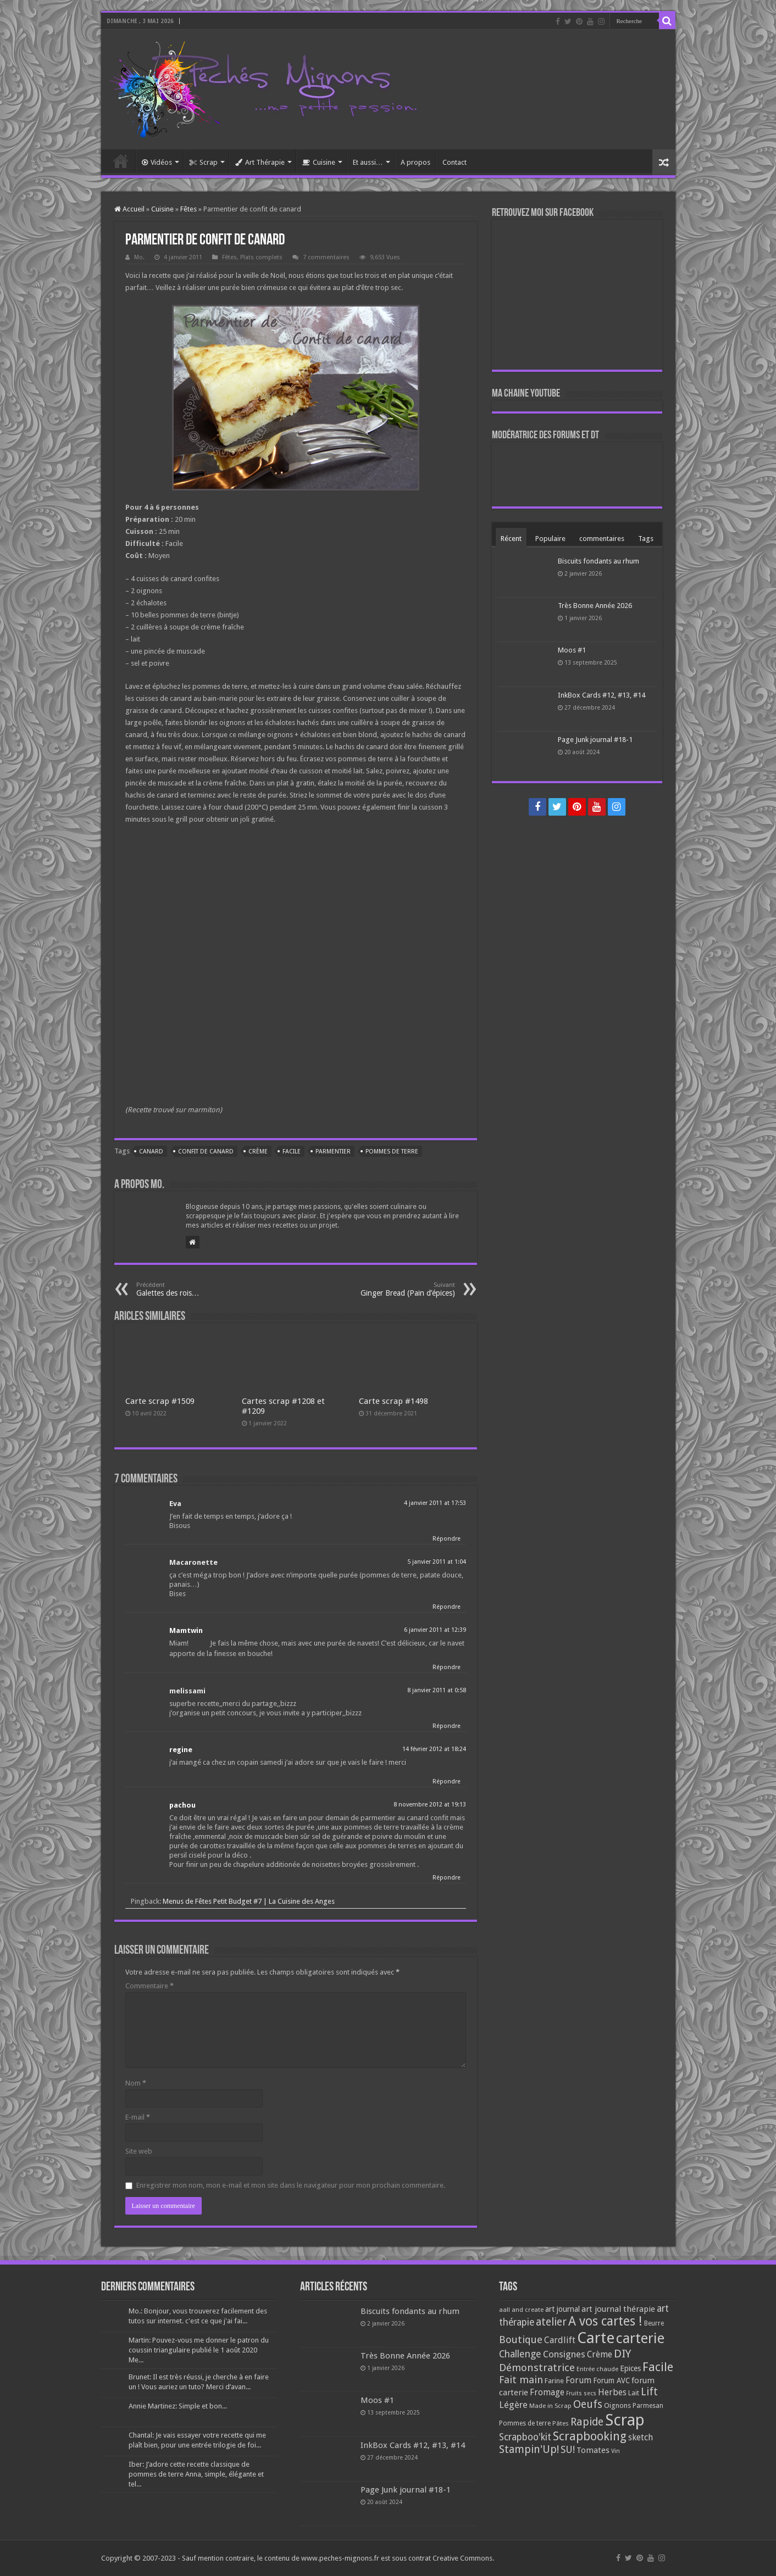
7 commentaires (326, 257)
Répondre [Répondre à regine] (447, 1781)
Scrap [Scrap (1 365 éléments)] (625, 2420)
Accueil (121, 160)
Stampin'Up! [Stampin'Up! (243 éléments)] (529, 2449)
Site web (138, 2151)
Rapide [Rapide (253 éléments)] (586, 2422)
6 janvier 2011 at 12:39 (435, 1629)
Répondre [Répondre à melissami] (447, 1726)
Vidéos (157, 162)
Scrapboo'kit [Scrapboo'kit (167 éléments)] (525, 2437)
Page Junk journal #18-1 (595, 739)
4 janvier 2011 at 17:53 (435, 1503)
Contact (454, 162)
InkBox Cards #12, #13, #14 (601, 695)
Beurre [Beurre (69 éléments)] (654, 2323)
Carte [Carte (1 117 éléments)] (595, 2338)
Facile (291, 1151)
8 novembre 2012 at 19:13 (429, 1804)
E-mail (137, 2117)
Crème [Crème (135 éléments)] (599, 2354)
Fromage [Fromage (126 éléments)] (547, 2392)
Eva (175, 1503)
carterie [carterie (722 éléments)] (640, 2338)
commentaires (601, 538)
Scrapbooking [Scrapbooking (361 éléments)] (590, 2436)
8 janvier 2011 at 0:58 (436, 1690)
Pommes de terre (391, 1151)
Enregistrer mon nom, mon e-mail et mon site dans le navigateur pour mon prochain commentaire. (290, 2185)
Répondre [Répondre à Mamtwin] (447, 1667)
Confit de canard (206, 1151)
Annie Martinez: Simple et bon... (178, 2406)
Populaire (550, 538)
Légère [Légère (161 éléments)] (513, 2404)
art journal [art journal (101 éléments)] (562, 2309)
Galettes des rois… (192, 1289)
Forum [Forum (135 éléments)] (578, 2380)
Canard (151, 1151)
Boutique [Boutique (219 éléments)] (520, 2339)
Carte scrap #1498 (393, 1401)
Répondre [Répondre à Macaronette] (447, 1606)
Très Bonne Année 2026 (595, 605)
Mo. (139, 257)
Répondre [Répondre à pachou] (447, 1877)
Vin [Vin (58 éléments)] (615, 2451)
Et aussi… (368, 162)
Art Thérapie (260, 162)
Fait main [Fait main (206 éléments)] (521, 2379)
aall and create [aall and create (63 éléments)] (521, 2309)
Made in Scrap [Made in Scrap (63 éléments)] (550, 2406)
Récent (511, 538)
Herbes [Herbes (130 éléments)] (612, 2392)
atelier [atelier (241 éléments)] (551, 2322)
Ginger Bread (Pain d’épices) (398, 1289)
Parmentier (333, 1151)
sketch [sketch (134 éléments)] (640, 2437)
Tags (645, 538)
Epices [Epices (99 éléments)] (630, 2368)
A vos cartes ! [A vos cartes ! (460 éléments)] (605, 2321)
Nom (135, 2083)
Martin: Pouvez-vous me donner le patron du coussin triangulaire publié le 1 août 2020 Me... (199, 2350)
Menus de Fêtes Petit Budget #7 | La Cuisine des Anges (249, 1901)
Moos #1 (572, 650)
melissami (187, 1691)
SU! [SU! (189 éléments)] (568, 2449)
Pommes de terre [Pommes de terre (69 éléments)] (525, 2423)
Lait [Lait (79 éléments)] (633, 2393)
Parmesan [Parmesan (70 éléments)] (648, 2406)
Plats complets (261, 257)
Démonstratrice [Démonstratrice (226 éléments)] (537, 2367)
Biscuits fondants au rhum (598, 561)
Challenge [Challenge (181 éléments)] (520, 2354)
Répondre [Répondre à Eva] (447, 1538)
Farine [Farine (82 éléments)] (554, 2381)
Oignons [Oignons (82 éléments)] (617, 2405)
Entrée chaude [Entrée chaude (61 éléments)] (597, 2369)
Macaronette (193, 1562)
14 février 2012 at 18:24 (434, 1749)
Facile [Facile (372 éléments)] (657, 2367)
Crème (258, 1151)
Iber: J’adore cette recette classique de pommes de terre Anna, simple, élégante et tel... (196, 2474)
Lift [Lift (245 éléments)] (649, 2391)
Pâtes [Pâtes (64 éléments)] (560, 2423)
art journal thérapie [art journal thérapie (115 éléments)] (618, 2309)
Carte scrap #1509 (160, 1401)
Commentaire (149, 1986)
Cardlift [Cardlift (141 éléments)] (559, 2340)
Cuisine (318, 162)
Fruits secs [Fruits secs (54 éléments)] (581, 2393)
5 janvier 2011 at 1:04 (436, 1561)
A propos (415, 162)
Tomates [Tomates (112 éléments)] (593, 2450)
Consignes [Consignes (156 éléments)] (564, 2354)
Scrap (204, 162)
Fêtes (188, 209)
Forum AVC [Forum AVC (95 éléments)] (611, 2380)
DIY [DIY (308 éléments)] (622, 2353)
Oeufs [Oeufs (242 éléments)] (587, 2404)
